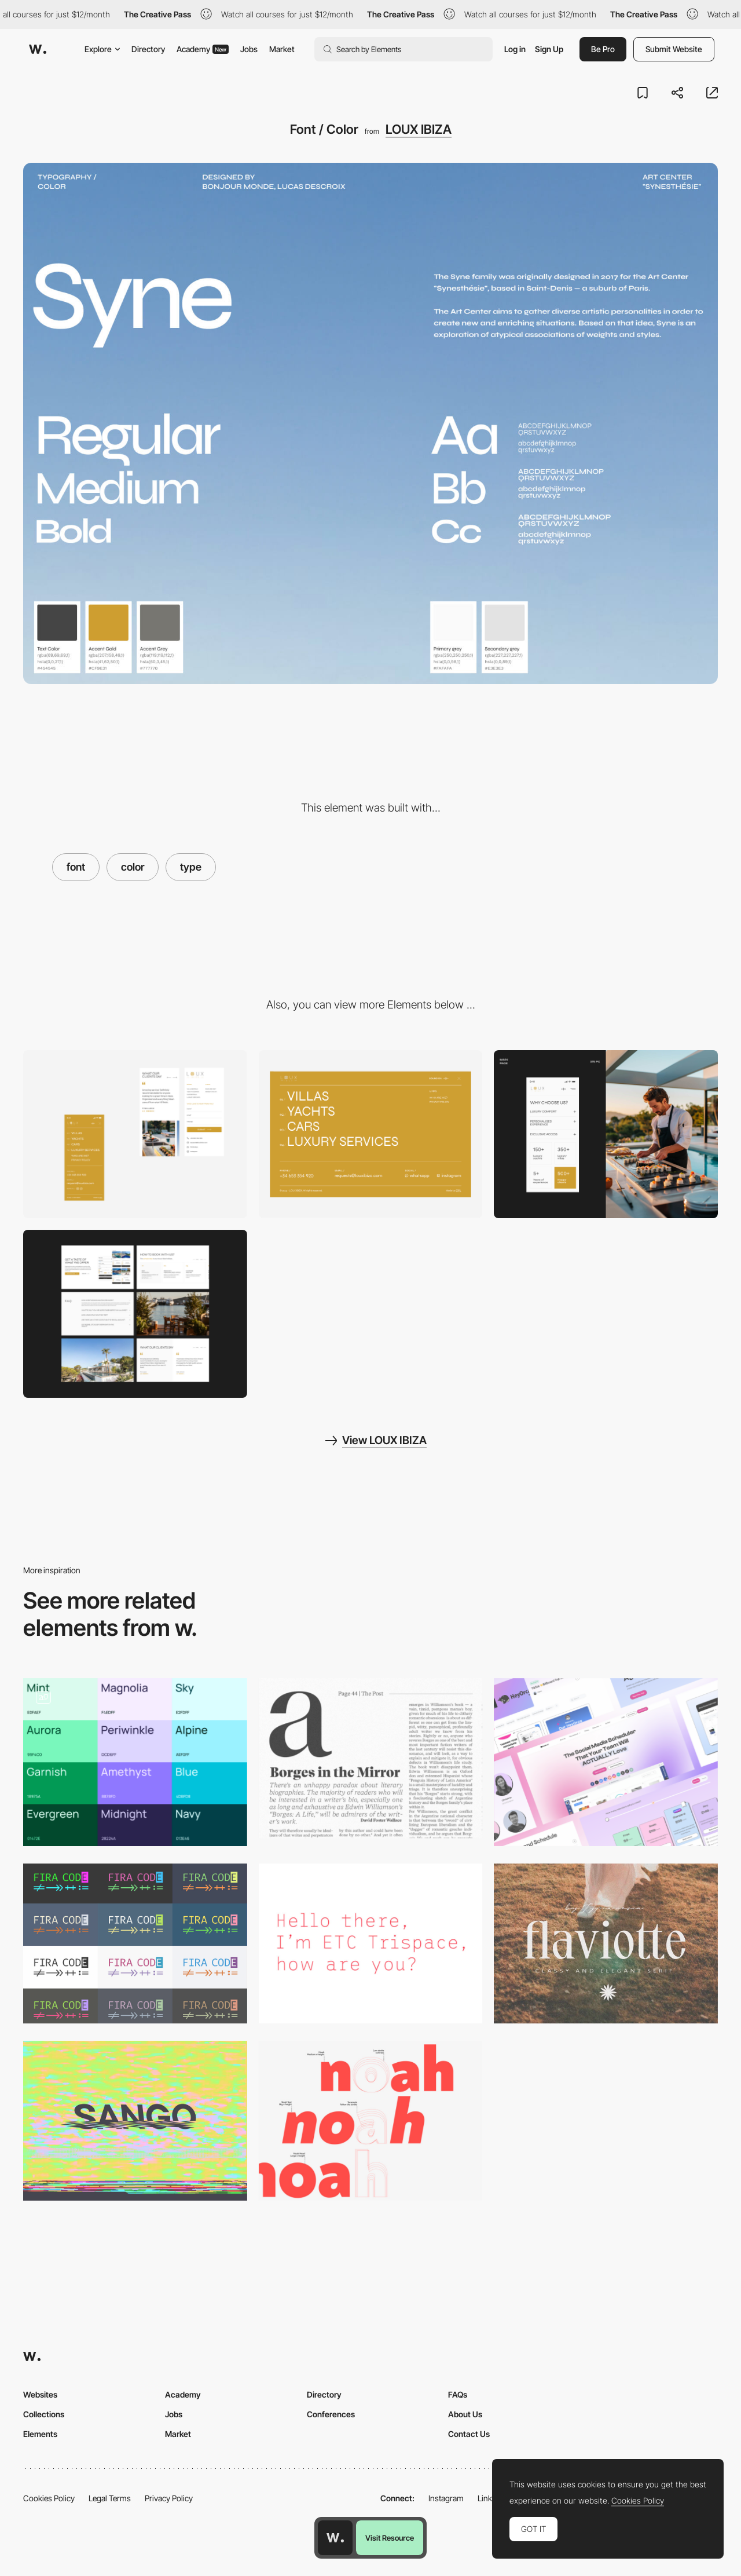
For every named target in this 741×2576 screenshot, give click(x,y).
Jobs (249, 49)
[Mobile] (135, 1134)
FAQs (457, 2394)
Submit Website (673, 49)
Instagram (446, 2498)
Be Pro (603, 49)
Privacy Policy (169, 2498)
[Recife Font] (371, 1758)
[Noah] (371, 2121)
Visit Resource (389, 2537)
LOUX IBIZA (419, 129)
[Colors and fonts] (135, 1762)
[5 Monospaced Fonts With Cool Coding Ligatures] (135, 1943)
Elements (40, 2434)
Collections (43, 2414)
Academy (203, 49)
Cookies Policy (49, 2498)
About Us (465, 2414)
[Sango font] (135, 2121)
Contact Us (469, 2434)
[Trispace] (371, 1943)
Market (282, 49)
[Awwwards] (37, 49)
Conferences (331, 2414)
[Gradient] (606, 1762)
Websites (40, 2394)
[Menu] (371, 1134)
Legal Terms (110, 2498)
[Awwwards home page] (335, 2537)
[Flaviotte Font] (606, 1943)
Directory (148, 49)
